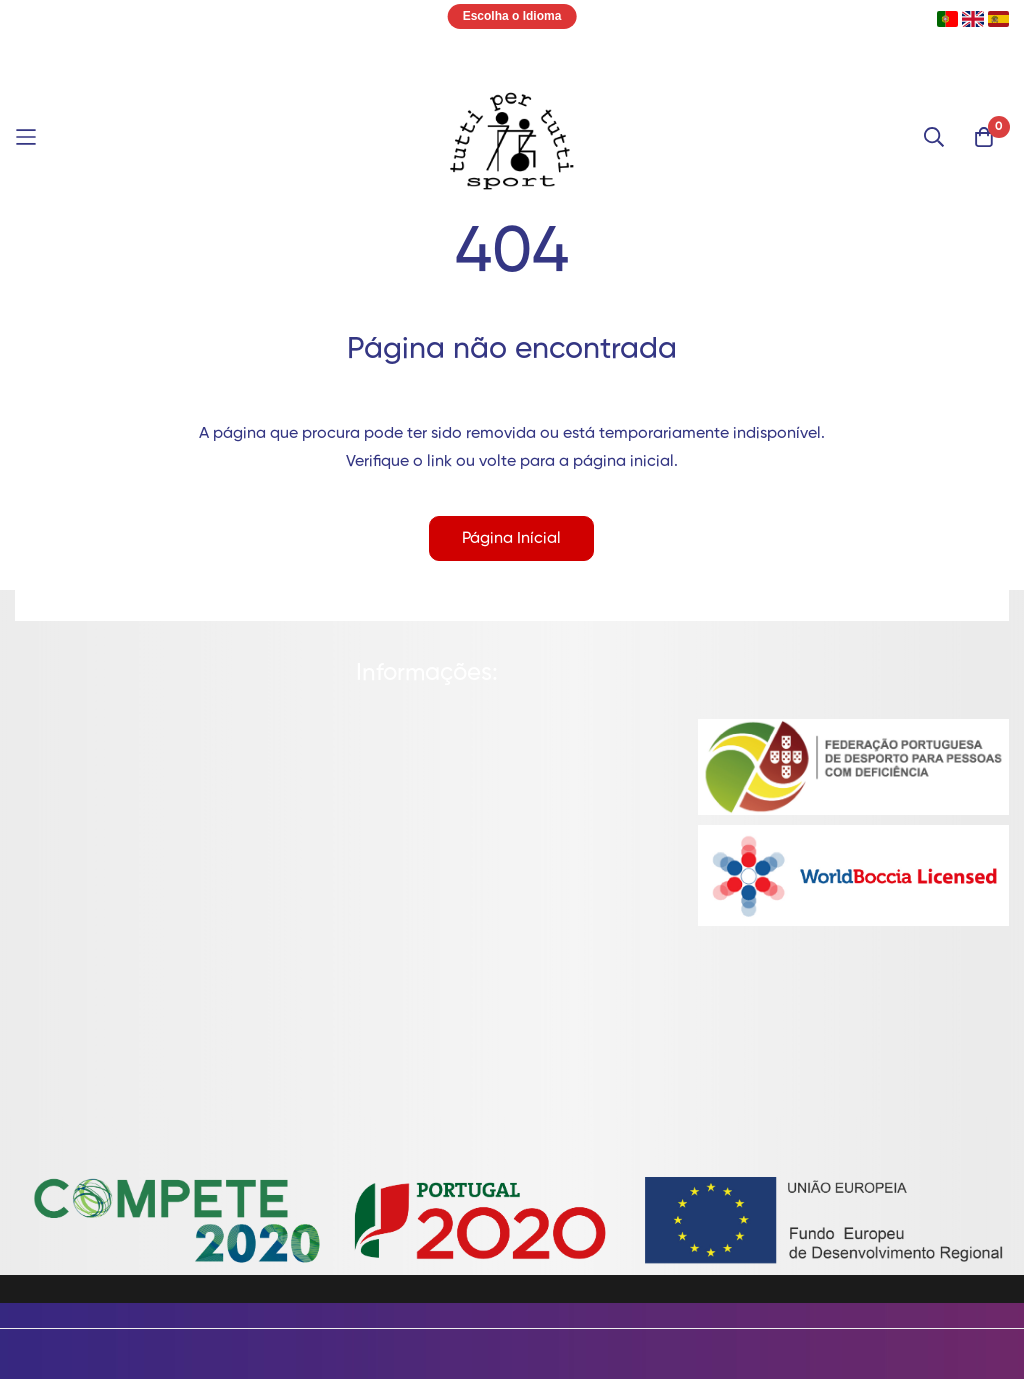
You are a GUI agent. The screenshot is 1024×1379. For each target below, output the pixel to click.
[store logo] (512, 137)
